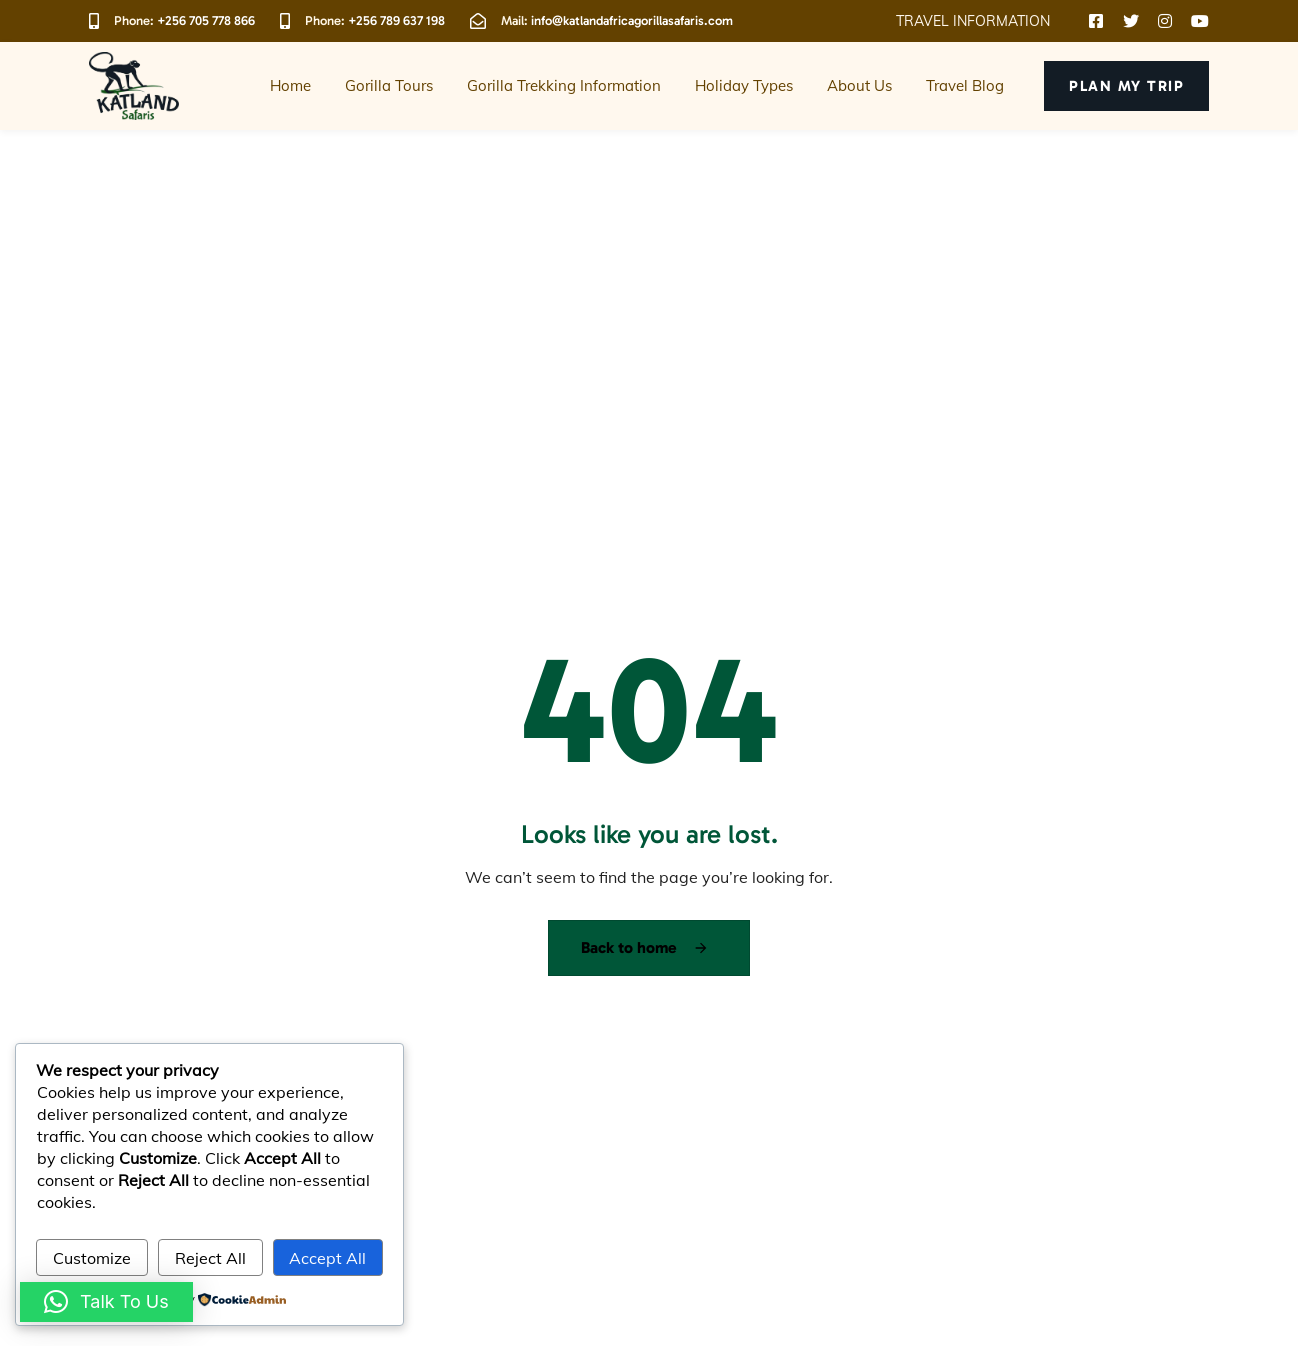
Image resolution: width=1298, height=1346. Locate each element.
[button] (980, 21)
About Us (859, 85)
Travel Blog (965, 85)
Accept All (327, 1258)
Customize (92, 1258)
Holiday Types (744, 85)
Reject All (210, 1258)
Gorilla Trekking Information (564, 85)
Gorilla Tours (389, 85)
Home (290, 85)
